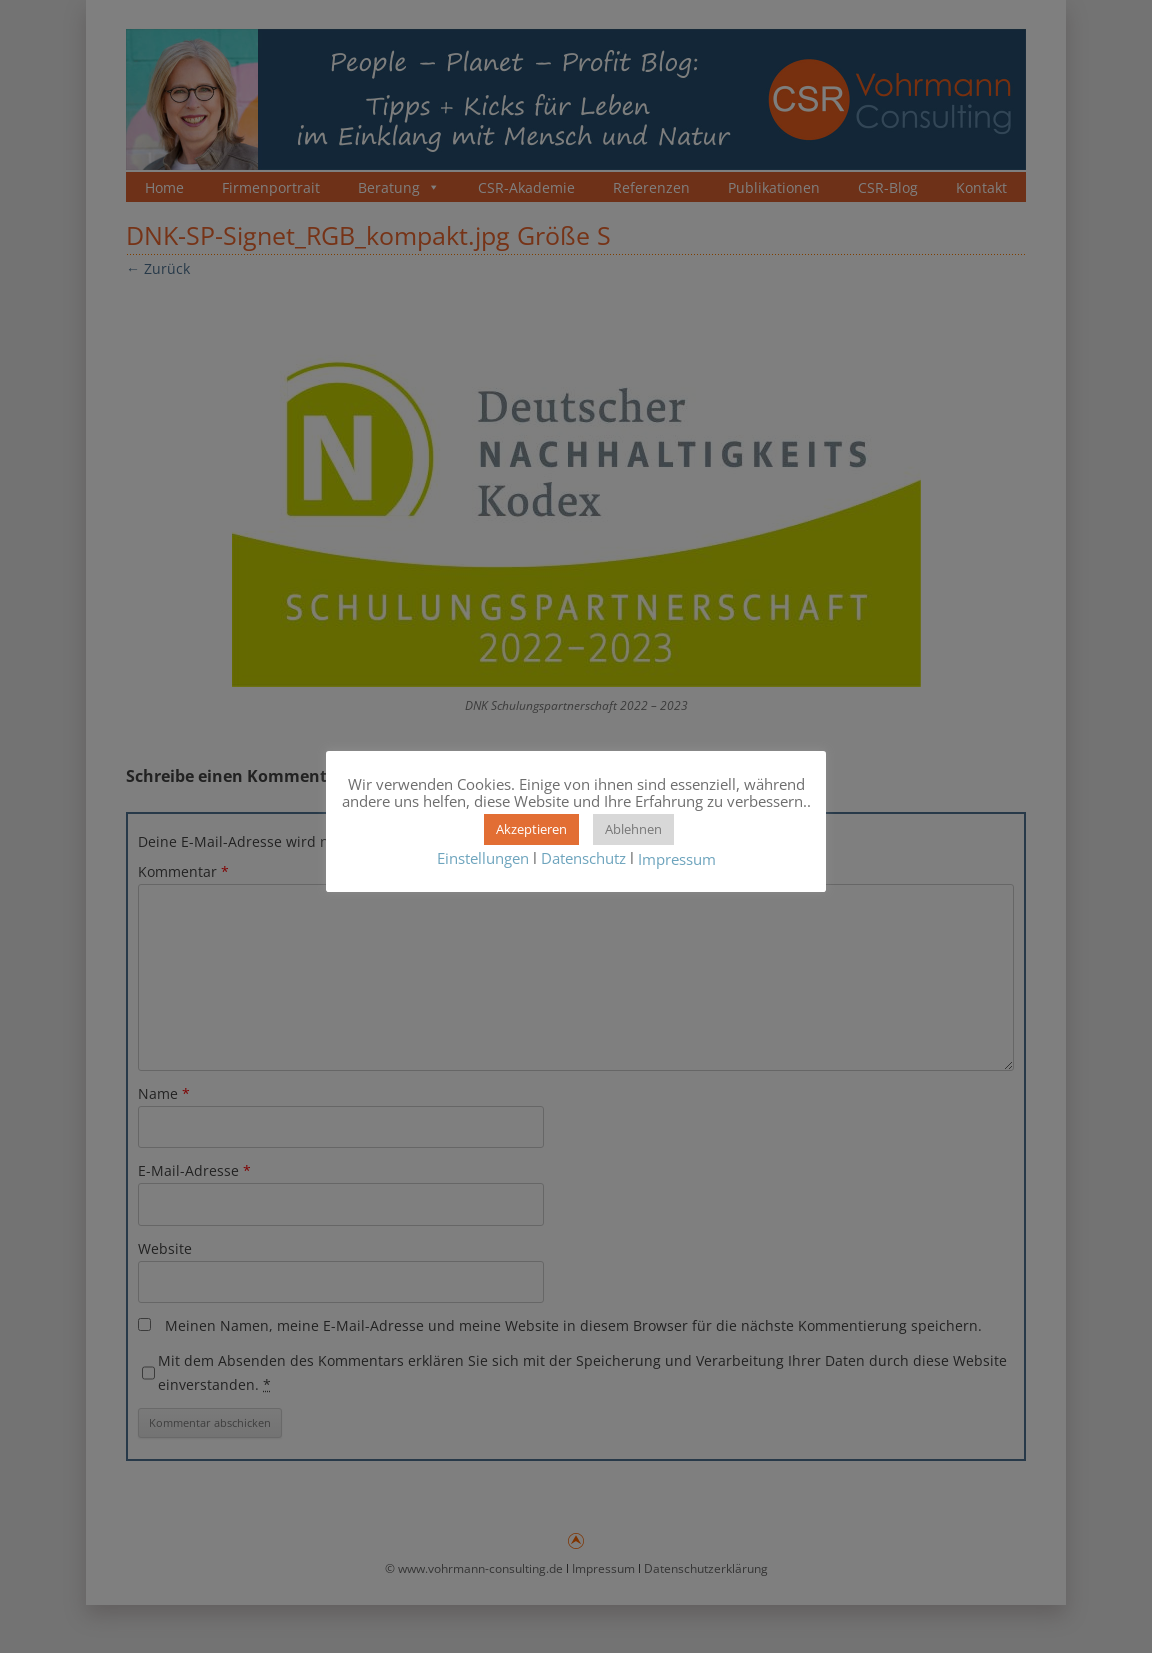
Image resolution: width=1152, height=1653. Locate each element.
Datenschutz (583, 858)
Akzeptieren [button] (531, 829)
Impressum (677, 859)
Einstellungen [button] (483, 858)
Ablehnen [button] (633, 829)
